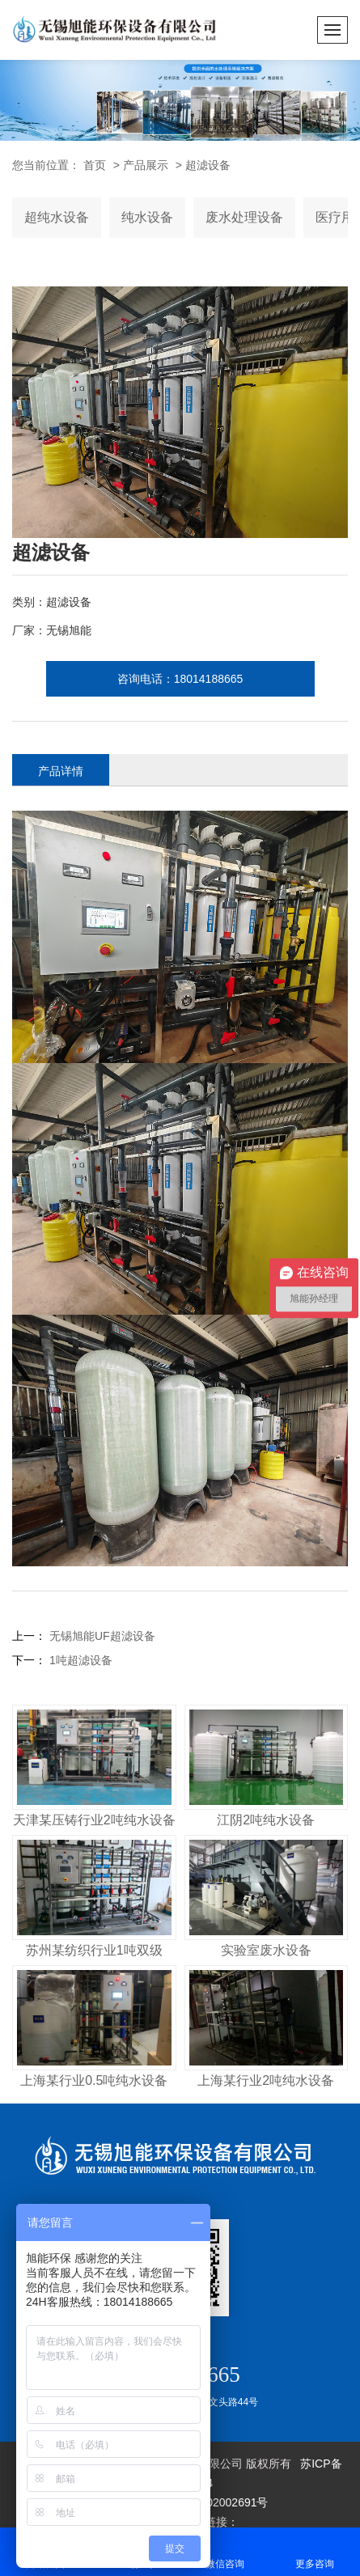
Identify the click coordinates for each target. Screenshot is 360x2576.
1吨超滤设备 (79, 1660)
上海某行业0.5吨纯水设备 (93, 2080)
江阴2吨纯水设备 (266, 1820)
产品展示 (145, 165)
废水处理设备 (244, 217)
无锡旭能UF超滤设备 (100, 1635)
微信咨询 (225, 2551)
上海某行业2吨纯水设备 (265, 2080)
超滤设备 (208, 165)
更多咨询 (315, 2551)
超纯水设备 (56, 217)
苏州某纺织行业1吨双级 (94, 1950)
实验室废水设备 (266, 1950)
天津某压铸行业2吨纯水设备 (94, 1820)
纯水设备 (147, 217)
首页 (94, 165)
